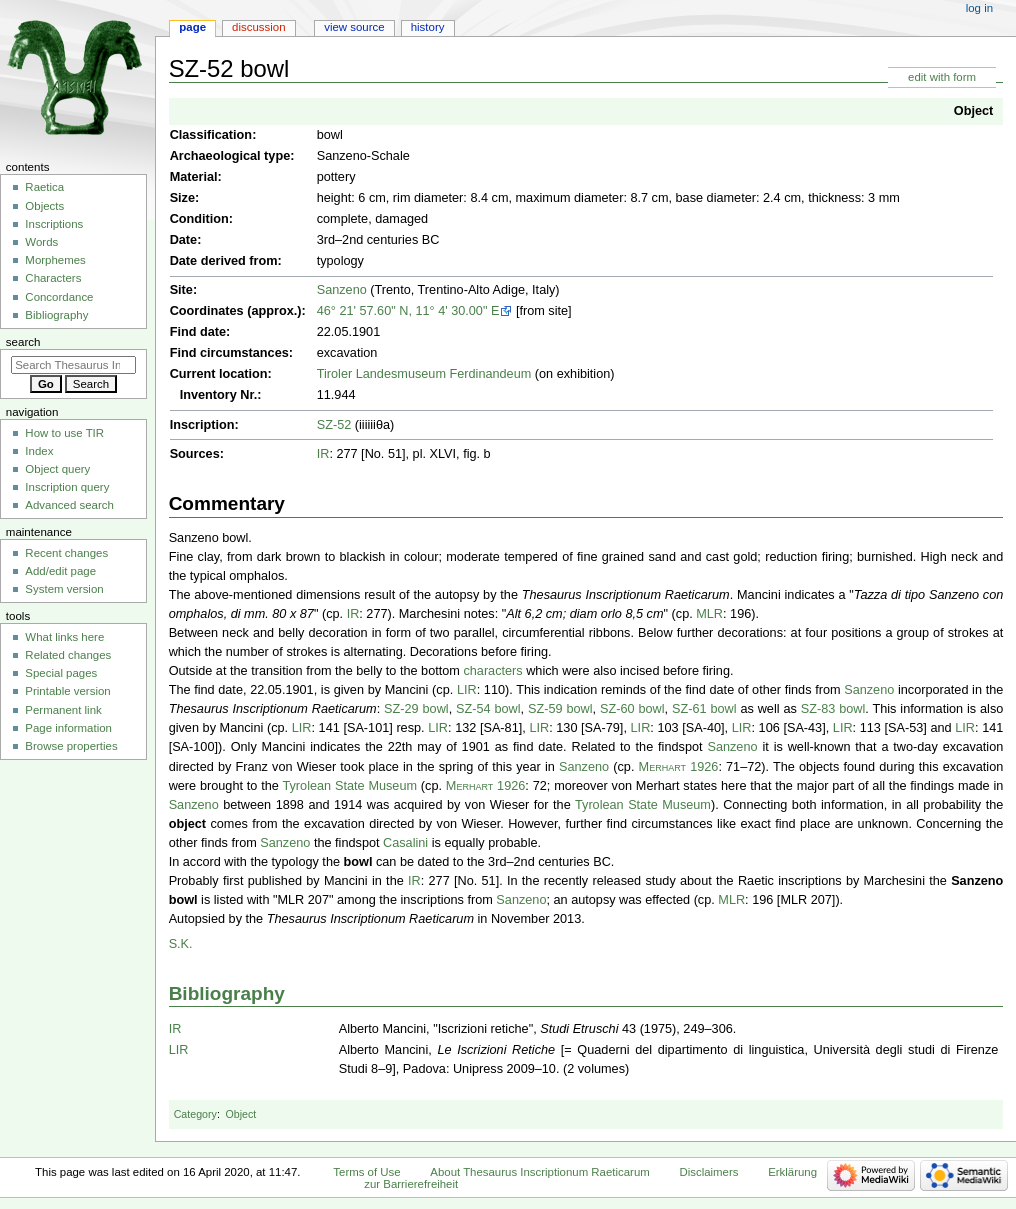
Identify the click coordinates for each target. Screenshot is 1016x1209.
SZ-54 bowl (488, 709)
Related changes (68, 655)
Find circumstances (229, 353)
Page (192, 27)
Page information (68, 728)
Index (39, 451)
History (428, 27)
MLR (709, 614)
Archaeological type (230, 156)
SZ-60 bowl (632, 709)
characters (492, 671)
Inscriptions (54, 224)
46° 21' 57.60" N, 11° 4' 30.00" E (408, 311)
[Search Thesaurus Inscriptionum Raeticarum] (73, 365)
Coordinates (207, 311)
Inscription (202, 425)
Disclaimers (708, 1172)
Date (184, 240)
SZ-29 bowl (416, 709)
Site (181, 290)
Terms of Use (366, 1172)
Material (194, 177)
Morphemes (55, 260)
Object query (57, 469)
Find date (198, 332)
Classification (211, 135)
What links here (64, 637)
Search (23, 342)
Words (41, 242)
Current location (219, 374)
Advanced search (69, 505)
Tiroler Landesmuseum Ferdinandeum (424, 374)
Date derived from (224, 261)
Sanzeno (342, 290)
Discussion (258, 27)
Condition (199, 219)
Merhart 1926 (679, 767)
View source (354, 27)
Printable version (67, 691)
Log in (979, 8)
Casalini (405, 843)
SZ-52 (334, 425)
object (187, 824)
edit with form (942, 77)
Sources (195, 454)
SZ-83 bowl (833, 709)
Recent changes (66, 553)
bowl (358, 862)
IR (323, 454)
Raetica (44, 187)
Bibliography (227, 993)
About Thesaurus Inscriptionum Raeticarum (539, 1172)
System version (64, 589)
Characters (53, 278)
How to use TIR (64, 433)
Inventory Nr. (219, 395)
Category (195, 1114)
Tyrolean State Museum (349, 786)
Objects (44, 206)
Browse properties (71, 746)
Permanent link (63, 710)
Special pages (61, 673)
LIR (467, 690)
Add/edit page (60, 571)
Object (973, 111)
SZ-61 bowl (704, 709)
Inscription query (67, 487)
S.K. (181, 944)
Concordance (59, 297)
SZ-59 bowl (560, 709)
